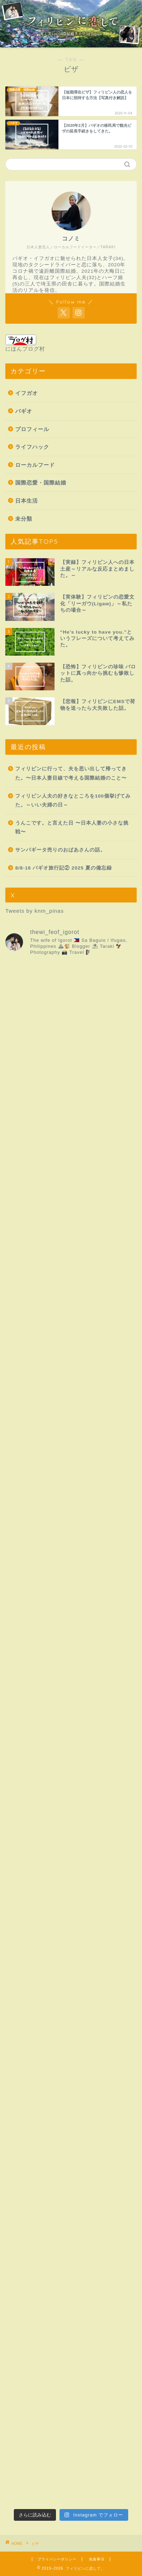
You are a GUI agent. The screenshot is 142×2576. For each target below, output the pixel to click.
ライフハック (32, 447)
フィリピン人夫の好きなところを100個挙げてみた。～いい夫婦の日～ (73, 800)
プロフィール (32, 429)
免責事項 (96, 2559)
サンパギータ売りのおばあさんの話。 (60, 850)
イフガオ (26, 393)
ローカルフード (35, 465)
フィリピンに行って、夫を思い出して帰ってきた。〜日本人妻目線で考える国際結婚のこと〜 (71, 773)
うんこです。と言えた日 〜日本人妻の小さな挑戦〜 (72, 827)
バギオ (23, 411)
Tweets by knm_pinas (34, 911)
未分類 (23, 519)
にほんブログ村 (25, 343)
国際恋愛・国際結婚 (40, 483)
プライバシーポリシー (57, 2559)
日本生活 (26, 501)
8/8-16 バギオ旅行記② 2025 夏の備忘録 (63, 868)
